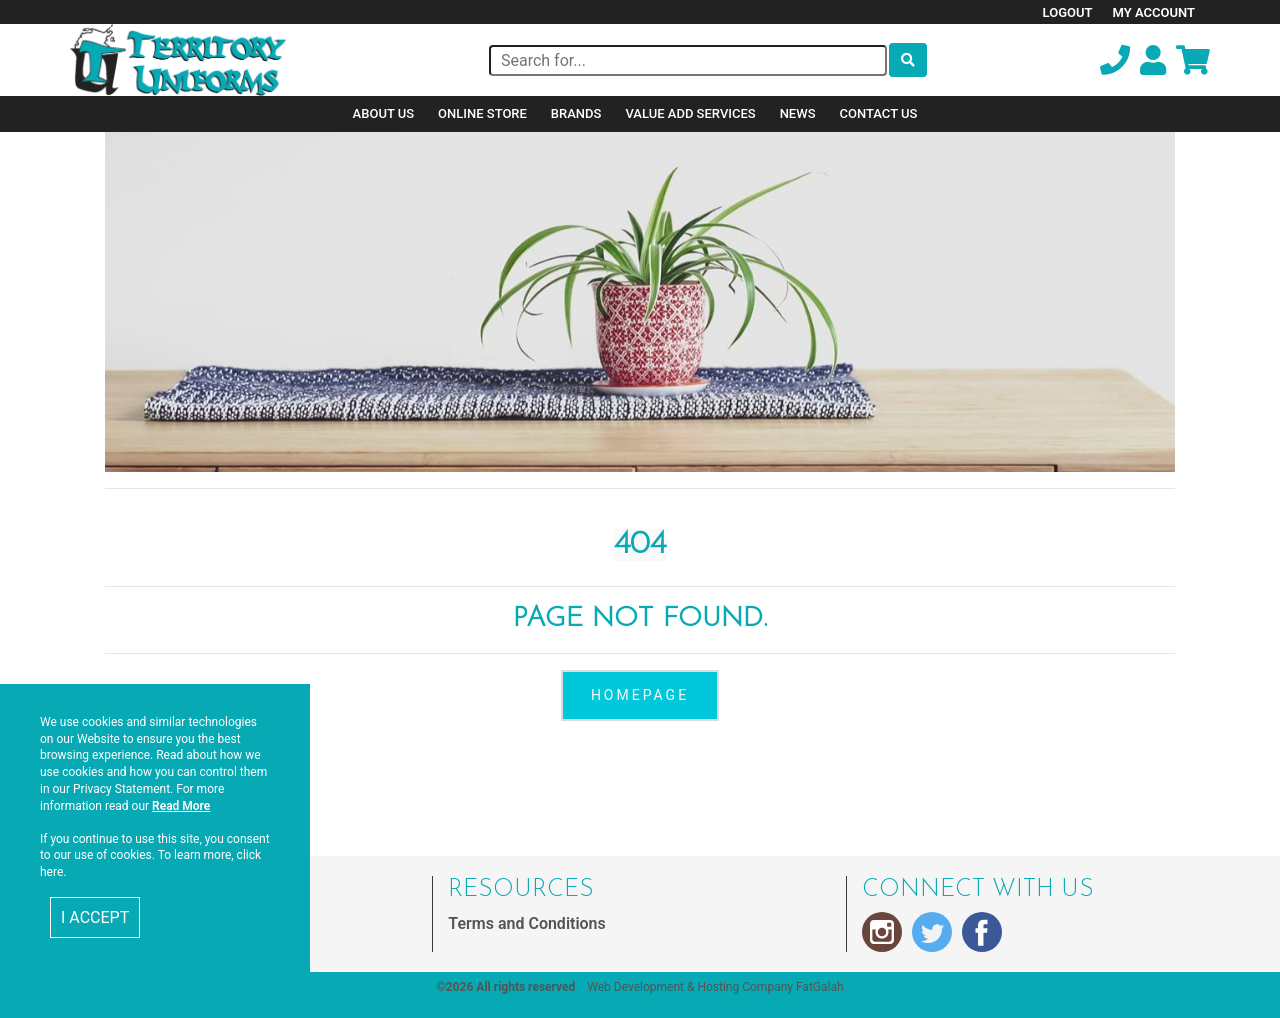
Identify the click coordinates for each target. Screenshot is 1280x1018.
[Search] (688, 60)
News (798, 113)
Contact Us (879, 113)
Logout (1068, 12)
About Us (384, 113)
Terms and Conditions (526, 923)
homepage (640, 695)
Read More (181, 806)
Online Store (482, 113)
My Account (1154, 12)
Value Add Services (690, 113)
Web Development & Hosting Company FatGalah (715, 987)
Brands (576, 113)
